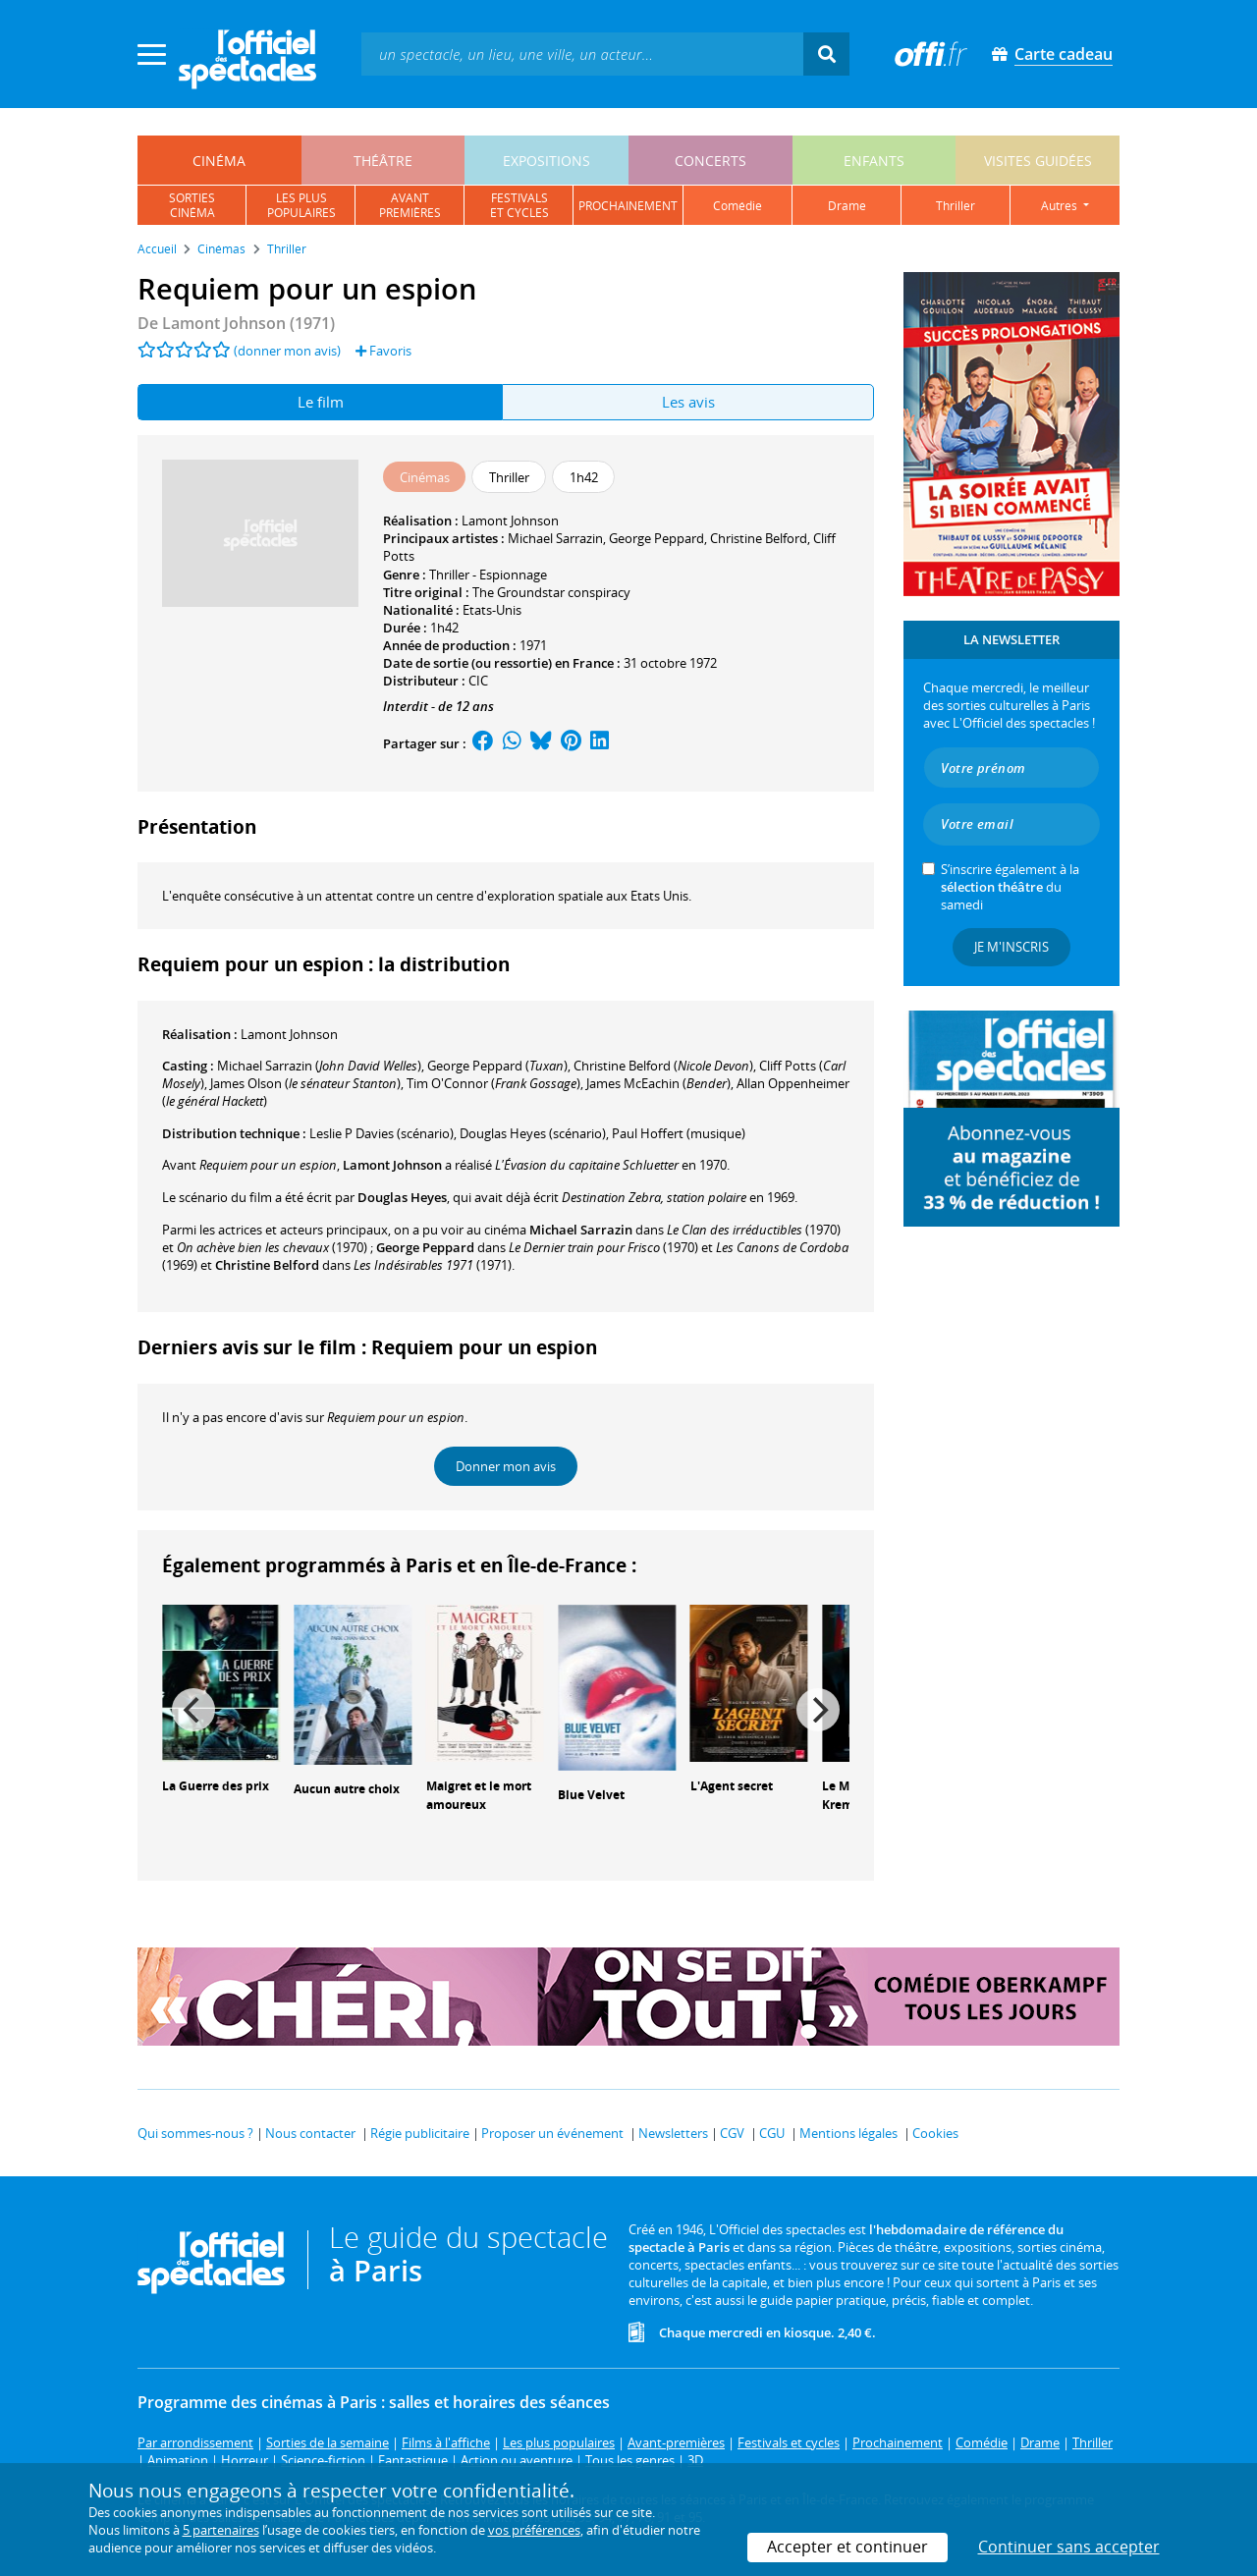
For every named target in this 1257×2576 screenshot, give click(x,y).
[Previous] (193, 1709)
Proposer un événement (552, 2133)
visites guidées (1038, 160)
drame (847, 205)
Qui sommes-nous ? (195, 2133)
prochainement (628, 205)
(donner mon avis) (287, 350)
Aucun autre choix (347, 1789)
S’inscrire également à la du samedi (1010, 886)
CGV (732, 2133)
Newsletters (673, 2133)
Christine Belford (758, 538)
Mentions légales (848, 2133)
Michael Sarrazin (555, 538)
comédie (737, 205)
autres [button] (1060, 205)
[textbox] (582, 53)
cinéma (219, 160)
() (319, 1065)
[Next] (818, 1709)
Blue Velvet (591, 1794)
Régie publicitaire (419, 2133)
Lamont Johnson (510, 520)
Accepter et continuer (847, 2546)
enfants (874, 160)
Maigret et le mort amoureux (478, 1795)
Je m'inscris (1011, 947)
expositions (546, 160)
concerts (710, 160)
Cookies (935, 2133)
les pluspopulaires (301, 205)
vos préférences (534, 2530)
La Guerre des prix (215, 1786)
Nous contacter (310, 2133)
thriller (955, 205)
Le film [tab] (321, 401)
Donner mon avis (506, 1466)
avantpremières (410, 205)
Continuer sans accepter (1069, 2546)
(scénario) (533, 1133)
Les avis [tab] (688, 401)
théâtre (383, 160)
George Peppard (656, 538)
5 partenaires (221, 2530)
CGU (772, 2133)
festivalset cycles (519, 205)
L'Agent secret (731, 1786)
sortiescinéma (192, 205)
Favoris (383, 350)
